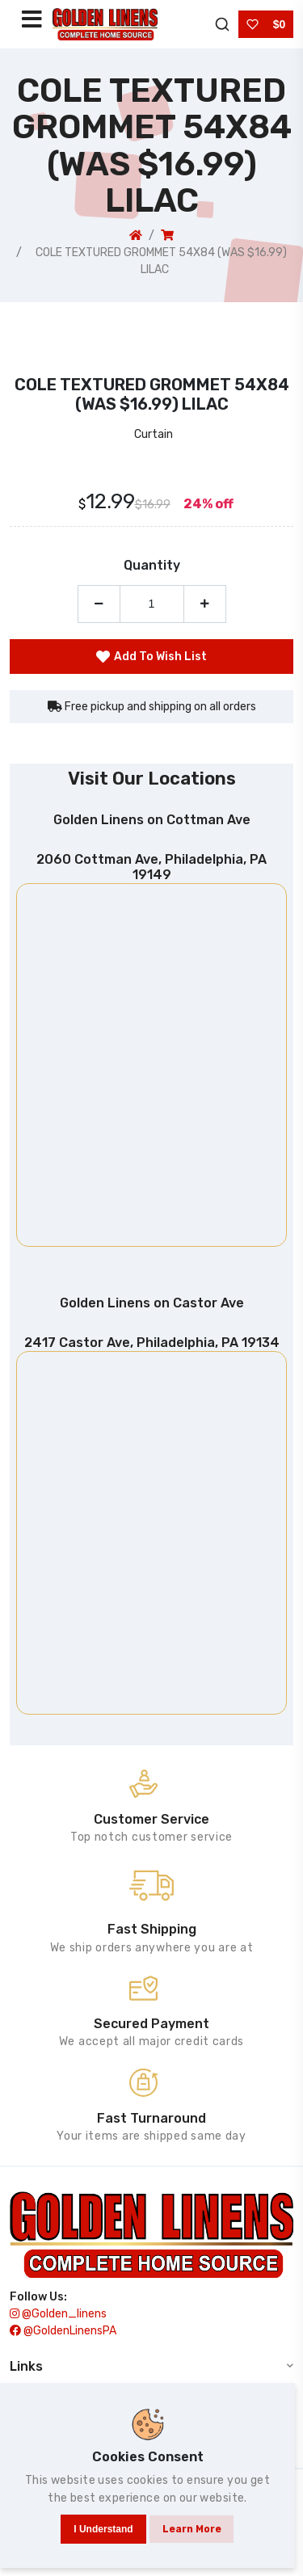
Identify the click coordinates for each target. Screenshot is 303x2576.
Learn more (191, 2529)
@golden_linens (58, 2314)
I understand (103, 2529)
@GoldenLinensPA (63, 2331)
